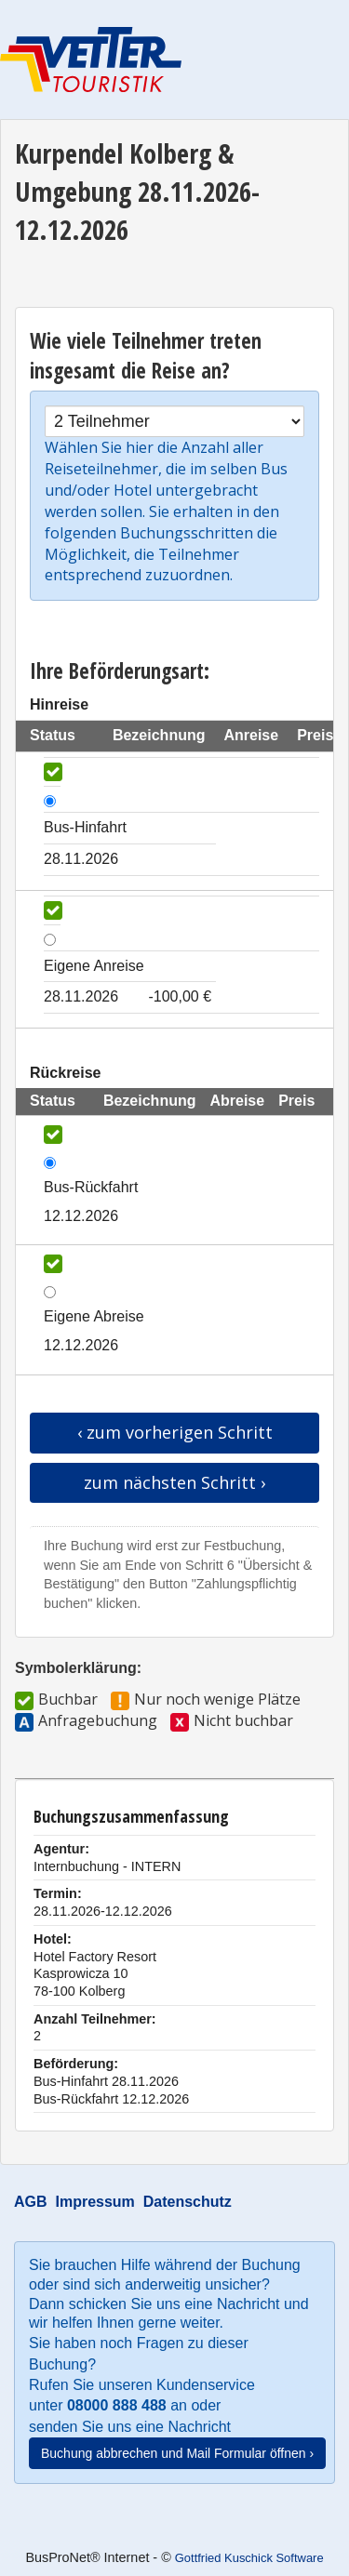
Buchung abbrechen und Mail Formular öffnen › (177, 2453)
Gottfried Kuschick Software (249, 2558)
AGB (30, 2202)
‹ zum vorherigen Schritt (175, 1432)
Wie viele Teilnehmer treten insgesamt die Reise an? (146, 355)
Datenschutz (187, 2202)
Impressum (94, 2202)
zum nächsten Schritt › (174, 1482)
